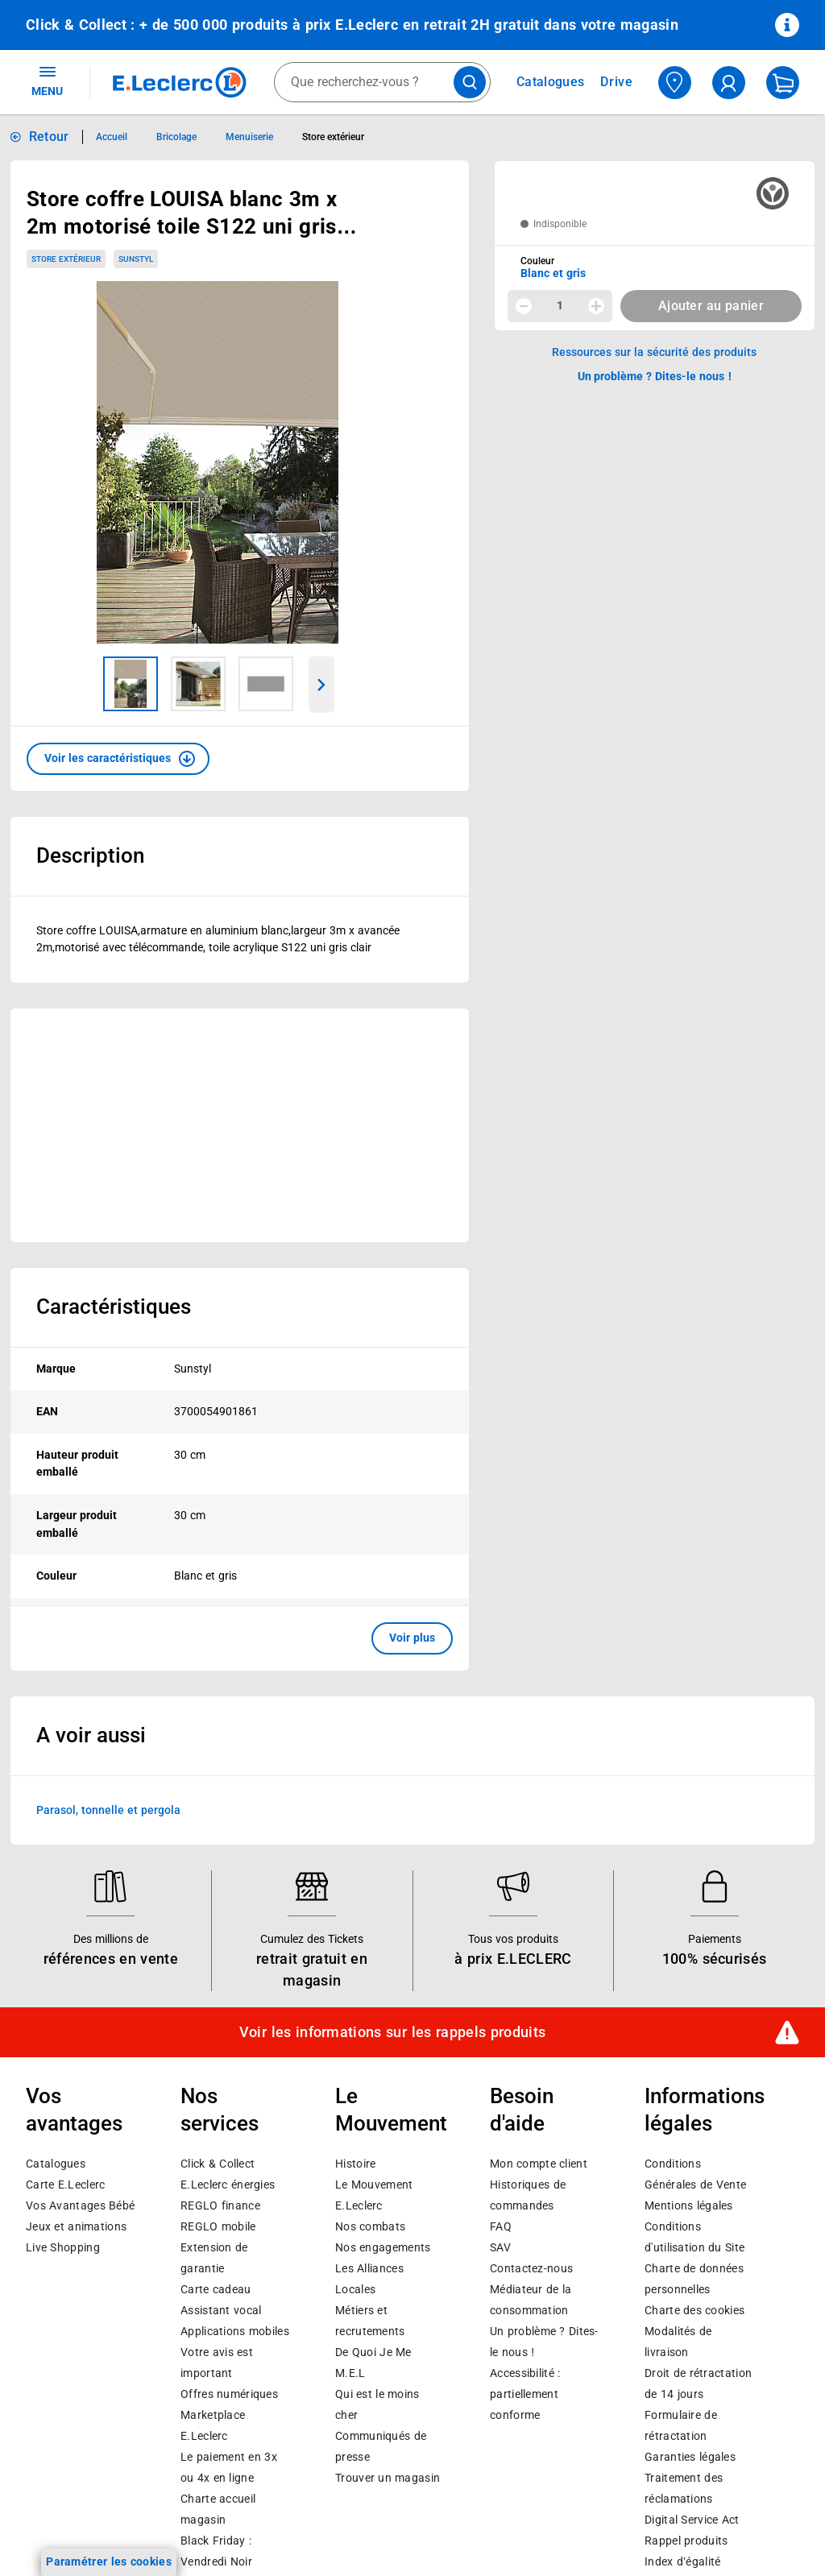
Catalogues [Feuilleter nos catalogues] (550, 82)
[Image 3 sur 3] (265, 683)
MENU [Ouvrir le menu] (47, 80)
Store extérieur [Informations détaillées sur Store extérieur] (333, 137)
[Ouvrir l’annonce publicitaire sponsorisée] (240, 1125)
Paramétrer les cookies (109, 2561)
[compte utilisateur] (728, 82)
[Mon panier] (782, 82)
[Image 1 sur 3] (130, 683)
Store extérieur (66, 259)
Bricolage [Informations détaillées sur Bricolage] (176, 137)
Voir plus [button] (412, 1637)
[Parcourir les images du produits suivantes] (322, 684)
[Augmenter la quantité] (596, 306)
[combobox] (382, 82)
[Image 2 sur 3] (198, 683)
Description (90, 855)
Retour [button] (49, 136)
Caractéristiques (113, 1306)
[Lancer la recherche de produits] (470, 82)
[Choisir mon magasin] (674, 82)
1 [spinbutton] (560, 305)
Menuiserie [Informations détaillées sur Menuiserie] (249, 137)
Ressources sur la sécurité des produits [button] (654, 352)
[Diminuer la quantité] (524, 306)
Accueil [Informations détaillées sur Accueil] (111, 137)
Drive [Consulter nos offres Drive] (616, 82)
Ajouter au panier (711, 306)
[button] (118, 759)
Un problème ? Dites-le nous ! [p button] (655, 376)
